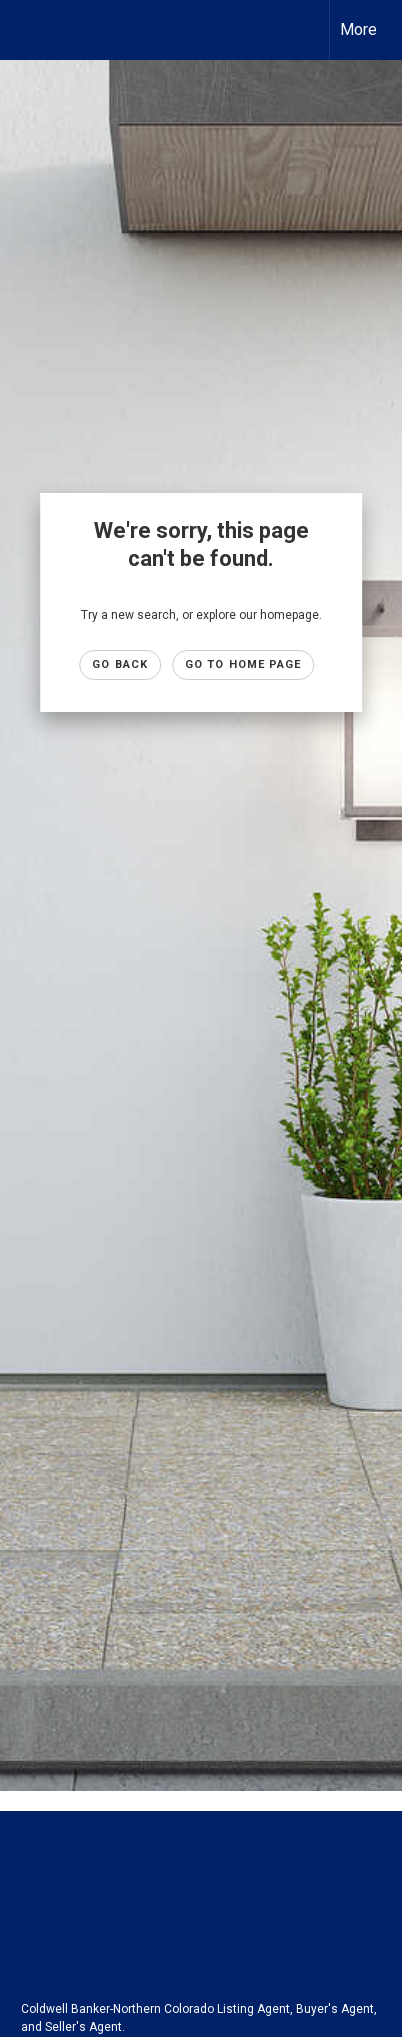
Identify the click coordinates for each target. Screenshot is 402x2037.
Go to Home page (243, 664)
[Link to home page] (33, 30)
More (358, 29)
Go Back (120, 664)
